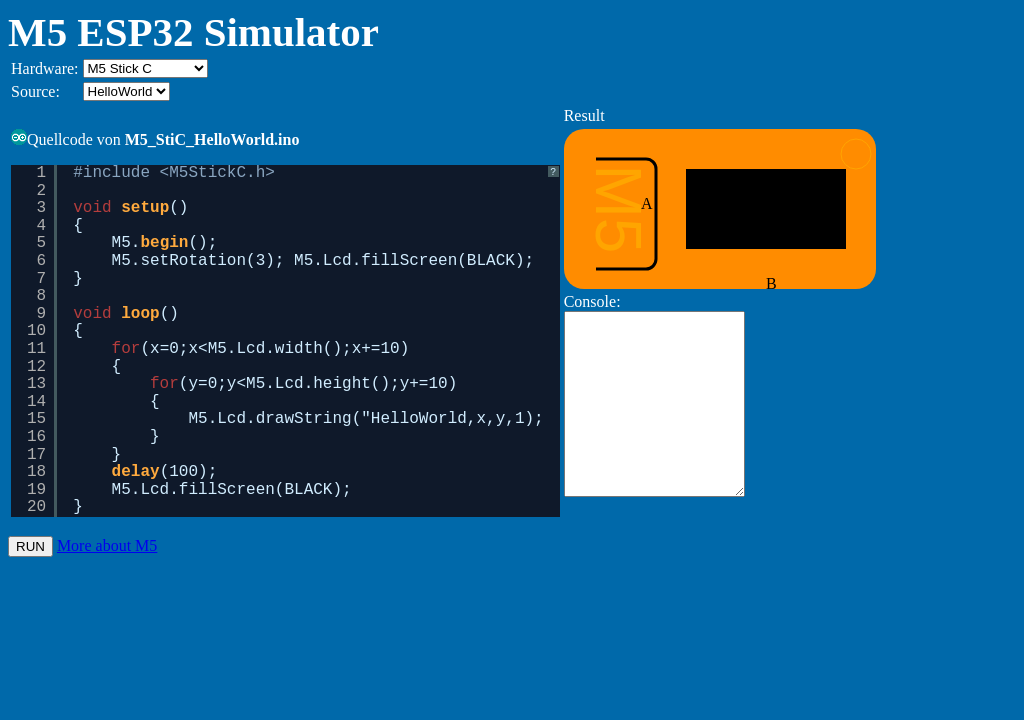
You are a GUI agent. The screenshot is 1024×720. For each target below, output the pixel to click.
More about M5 (107, 549)
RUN (30, 550)
